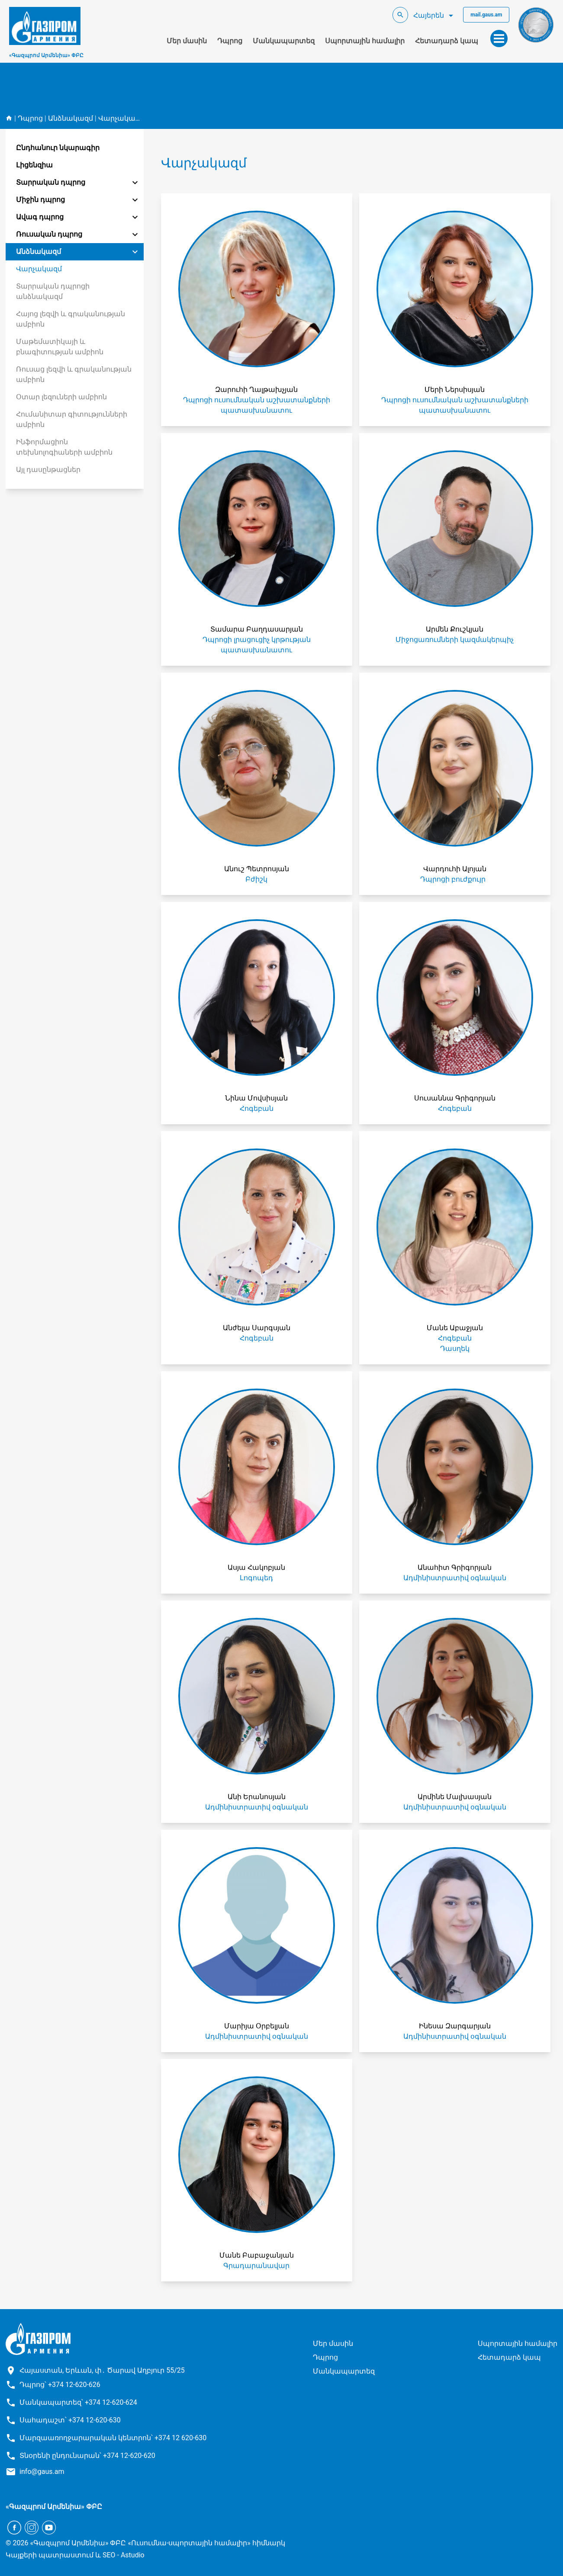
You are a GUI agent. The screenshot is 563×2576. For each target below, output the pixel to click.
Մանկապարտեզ (284, 41)
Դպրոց (229, 41)
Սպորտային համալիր (365, 41)
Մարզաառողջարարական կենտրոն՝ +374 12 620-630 (112, 2438)
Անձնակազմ (70, 118)
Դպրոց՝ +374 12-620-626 (59, 2384)
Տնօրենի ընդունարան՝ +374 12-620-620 (87, 2455)
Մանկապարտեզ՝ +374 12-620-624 (78, 2402)
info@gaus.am (41, 2471)
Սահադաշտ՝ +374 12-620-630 (70, 2420)
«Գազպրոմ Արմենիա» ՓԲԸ (46, 55)
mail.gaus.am (486, 15)
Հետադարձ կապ (446, 41)
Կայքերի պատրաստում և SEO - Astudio (75, 2555)
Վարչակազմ (121, 118)
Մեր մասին (187, 41)
